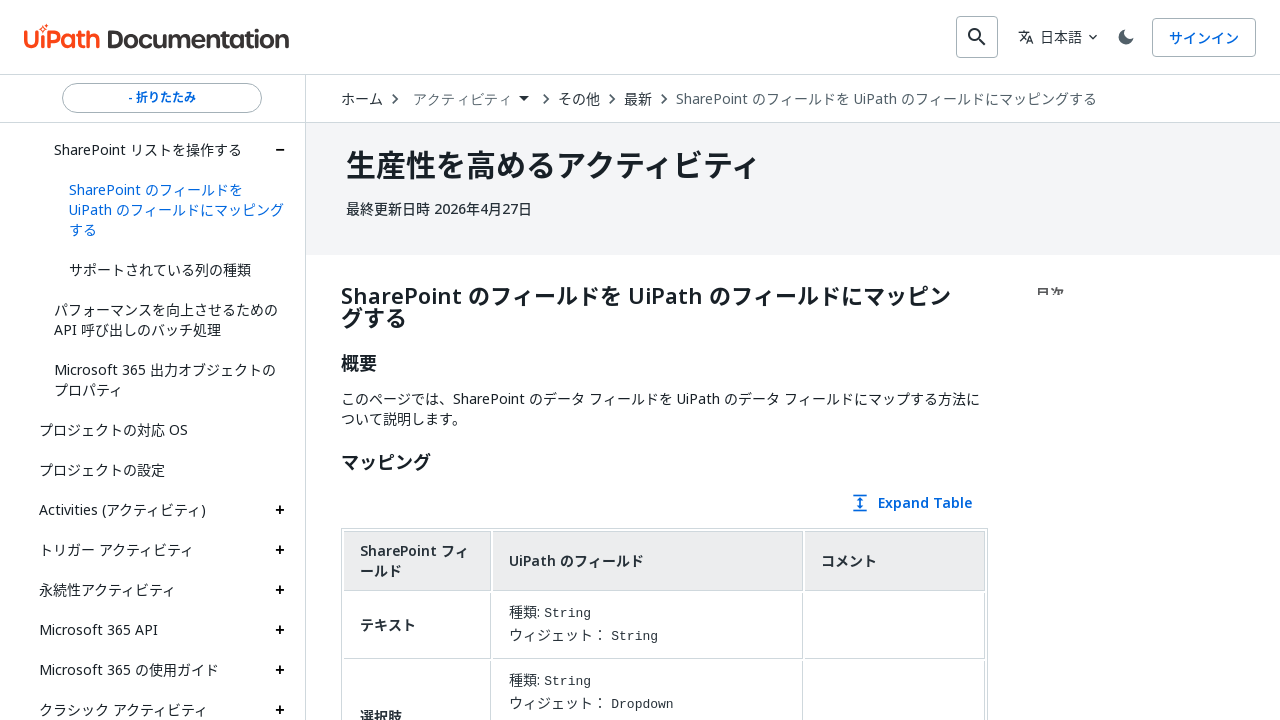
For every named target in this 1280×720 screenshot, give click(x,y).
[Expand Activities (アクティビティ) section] (280, 508)
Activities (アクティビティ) (122, 507)
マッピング (391, 461)
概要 (364, 362)
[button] (169, 208)
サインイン (1204, 36)
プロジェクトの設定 (102, 467)
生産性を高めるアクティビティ (553, 163)
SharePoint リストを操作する (148, 147)
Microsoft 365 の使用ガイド (129, 667)
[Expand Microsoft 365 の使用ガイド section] (280, 668)
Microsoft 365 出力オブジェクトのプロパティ (165, 377)
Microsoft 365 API (98, 627)
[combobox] (626, 36)
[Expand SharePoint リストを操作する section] (280, 148)
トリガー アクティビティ (116, 547)
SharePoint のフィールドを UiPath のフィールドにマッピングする (891, 97)
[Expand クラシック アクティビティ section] (280, 708)
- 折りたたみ (162, 96)
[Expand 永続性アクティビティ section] (280, 588)
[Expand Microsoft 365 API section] (280, 628)
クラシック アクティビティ (123, 707)
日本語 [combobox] (1042, 35)
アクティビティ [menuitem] (467, 97)
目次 (1050, 291)
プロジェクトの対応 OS (113, 427)
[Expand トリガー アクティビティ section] (280, 548)
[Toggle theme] (1122, 36)
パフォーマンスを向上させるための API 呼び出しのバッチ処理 (166, 317)
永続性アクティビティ (107, 587)
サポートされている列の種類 (160, 267)
